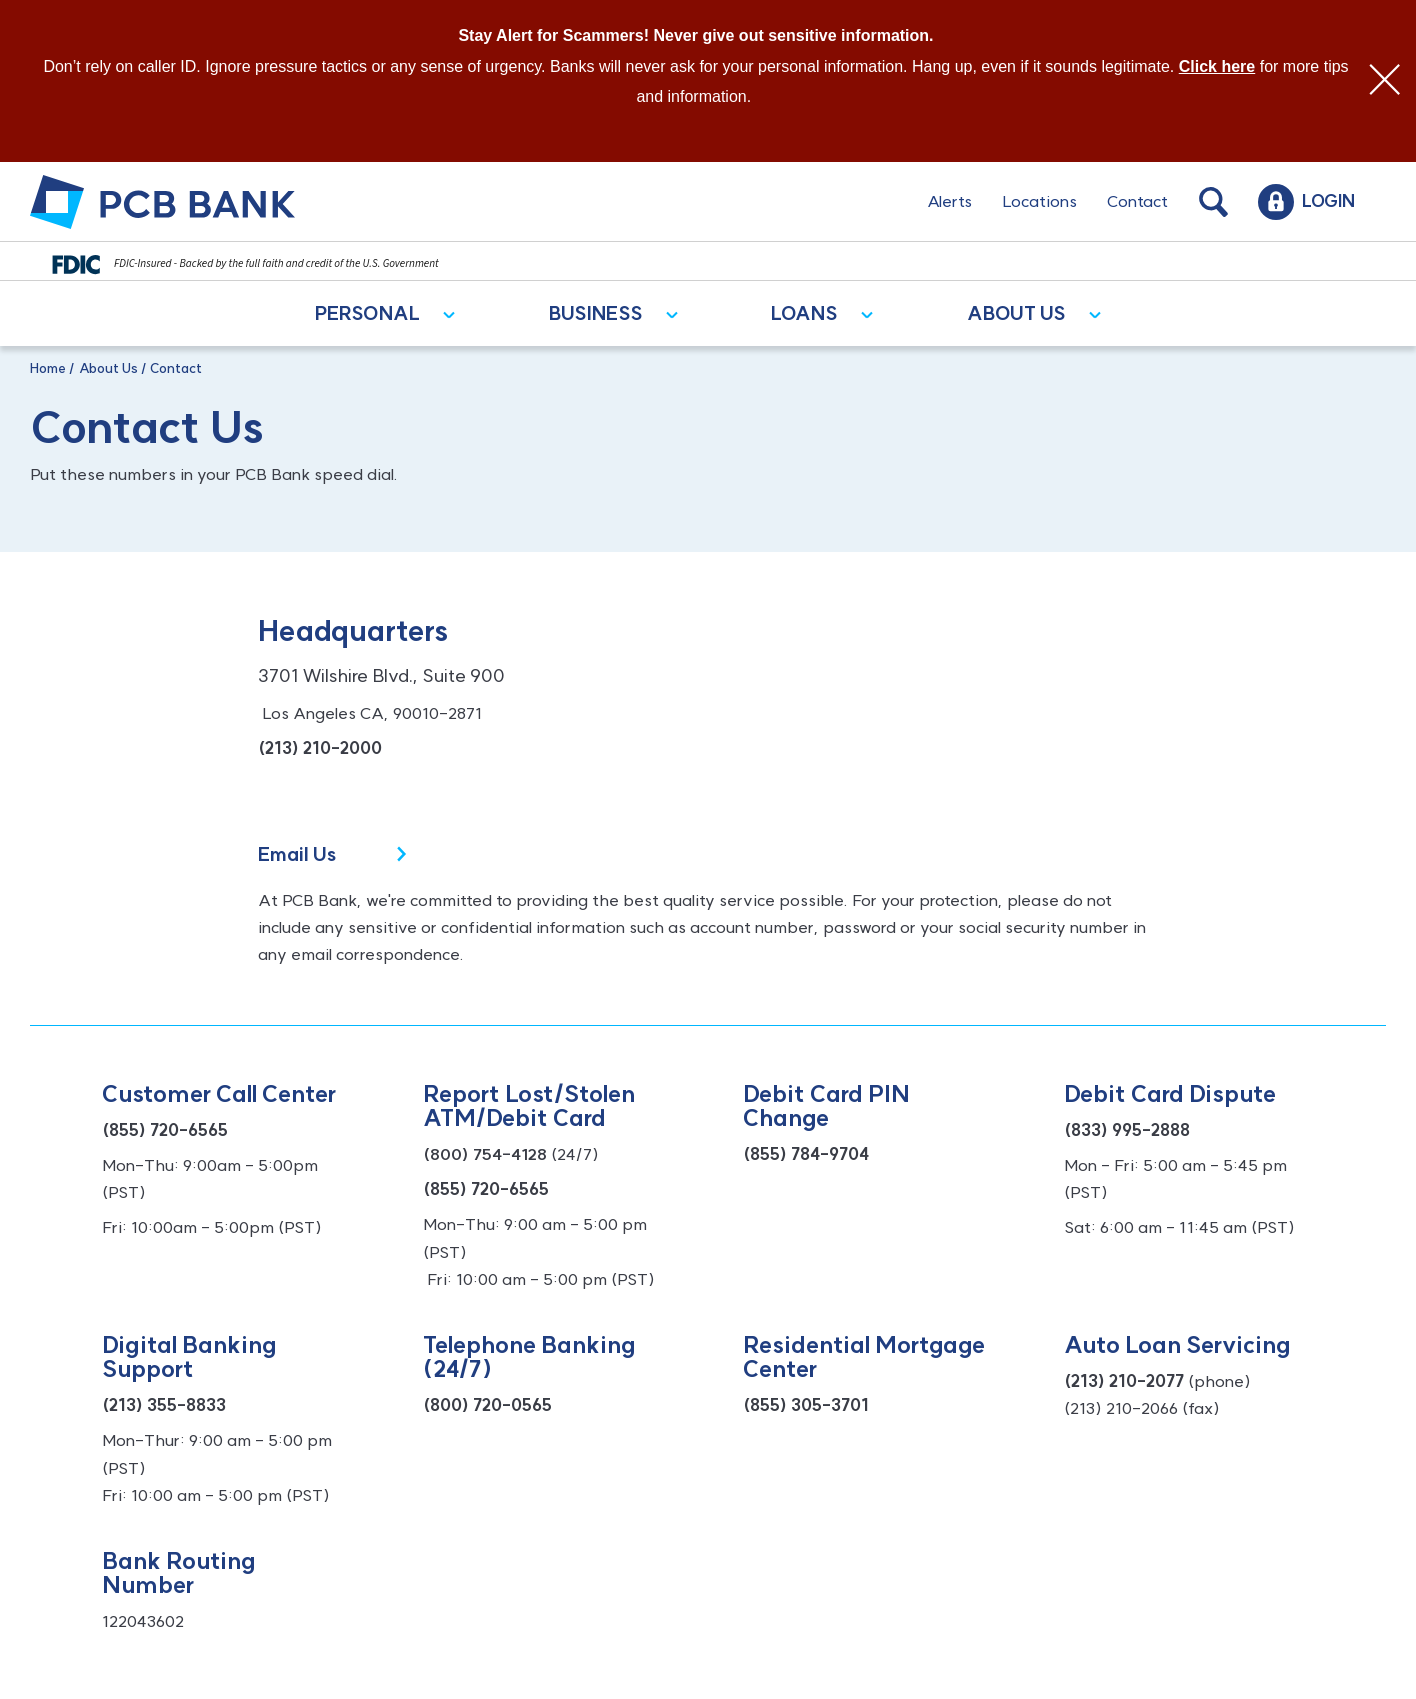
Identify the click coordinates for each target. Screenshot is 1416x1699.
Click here (1217, 66)
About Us (1016, 313)
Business (596, 313)
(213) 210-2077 (1124, 1381)
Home (48, 368)
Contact (1137, 201)
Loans (804, 313)
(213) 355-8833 (164, 1405)
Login (1328, 201)
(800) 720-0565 (487, 1405)
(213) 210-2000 (320, 748)
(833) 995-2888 (1127, 1130)
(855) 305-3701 (806, 1405)
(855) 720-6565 (165, 1130)
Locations (1039, 201)
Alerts (949, 201)
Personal (367, 313)
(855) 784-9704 (806, 1154)
